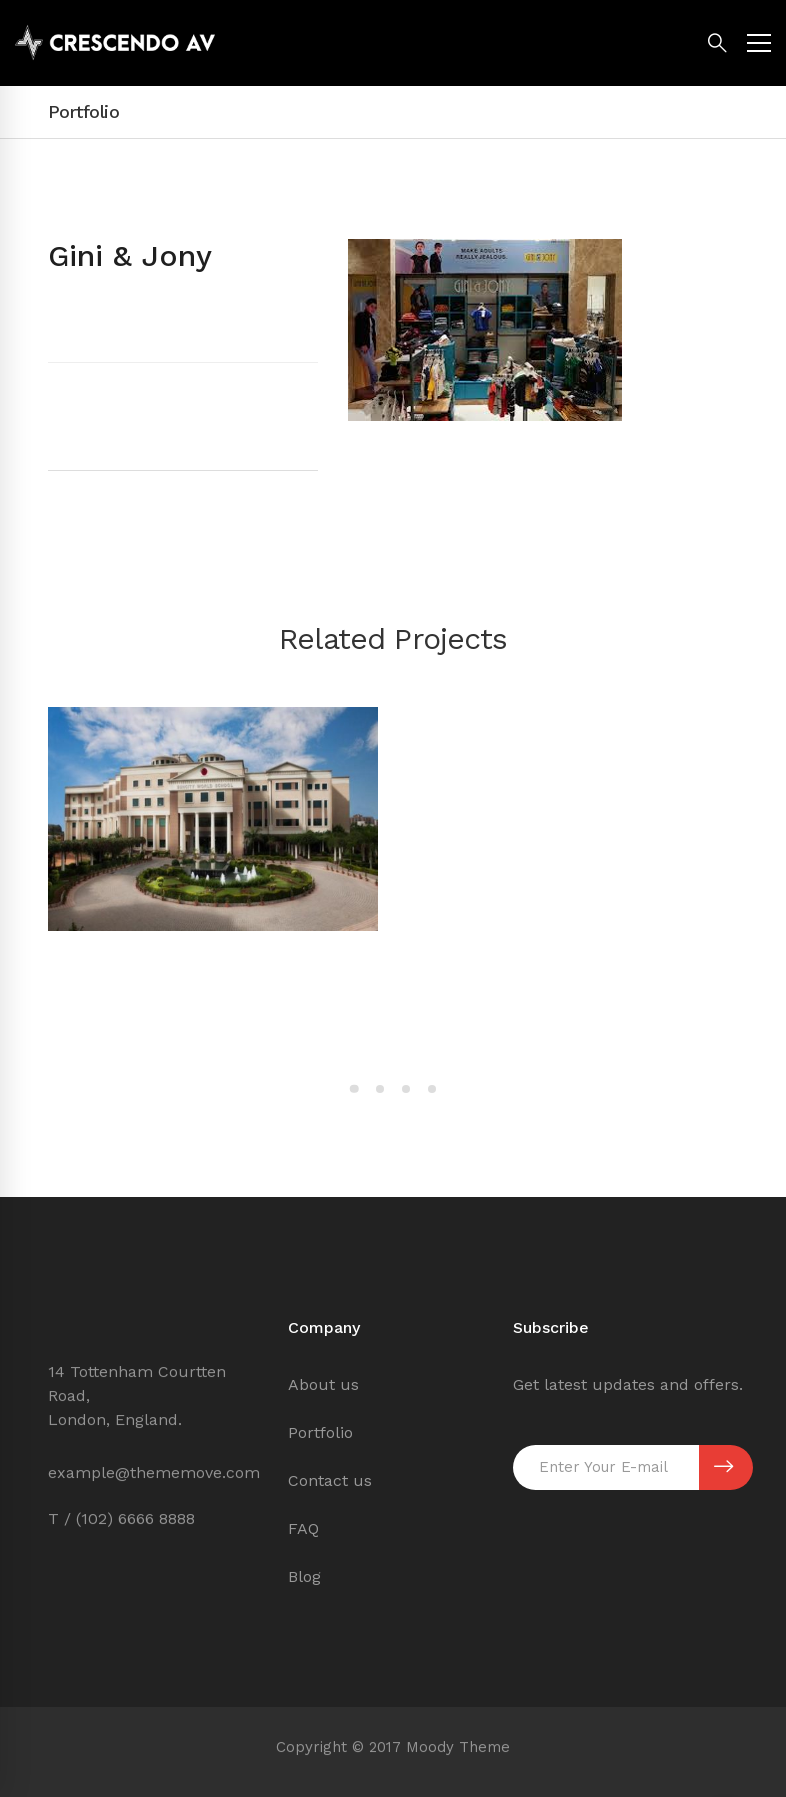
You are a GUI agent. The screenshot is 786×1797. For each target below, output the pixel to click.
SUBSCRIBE (723, 1467)
